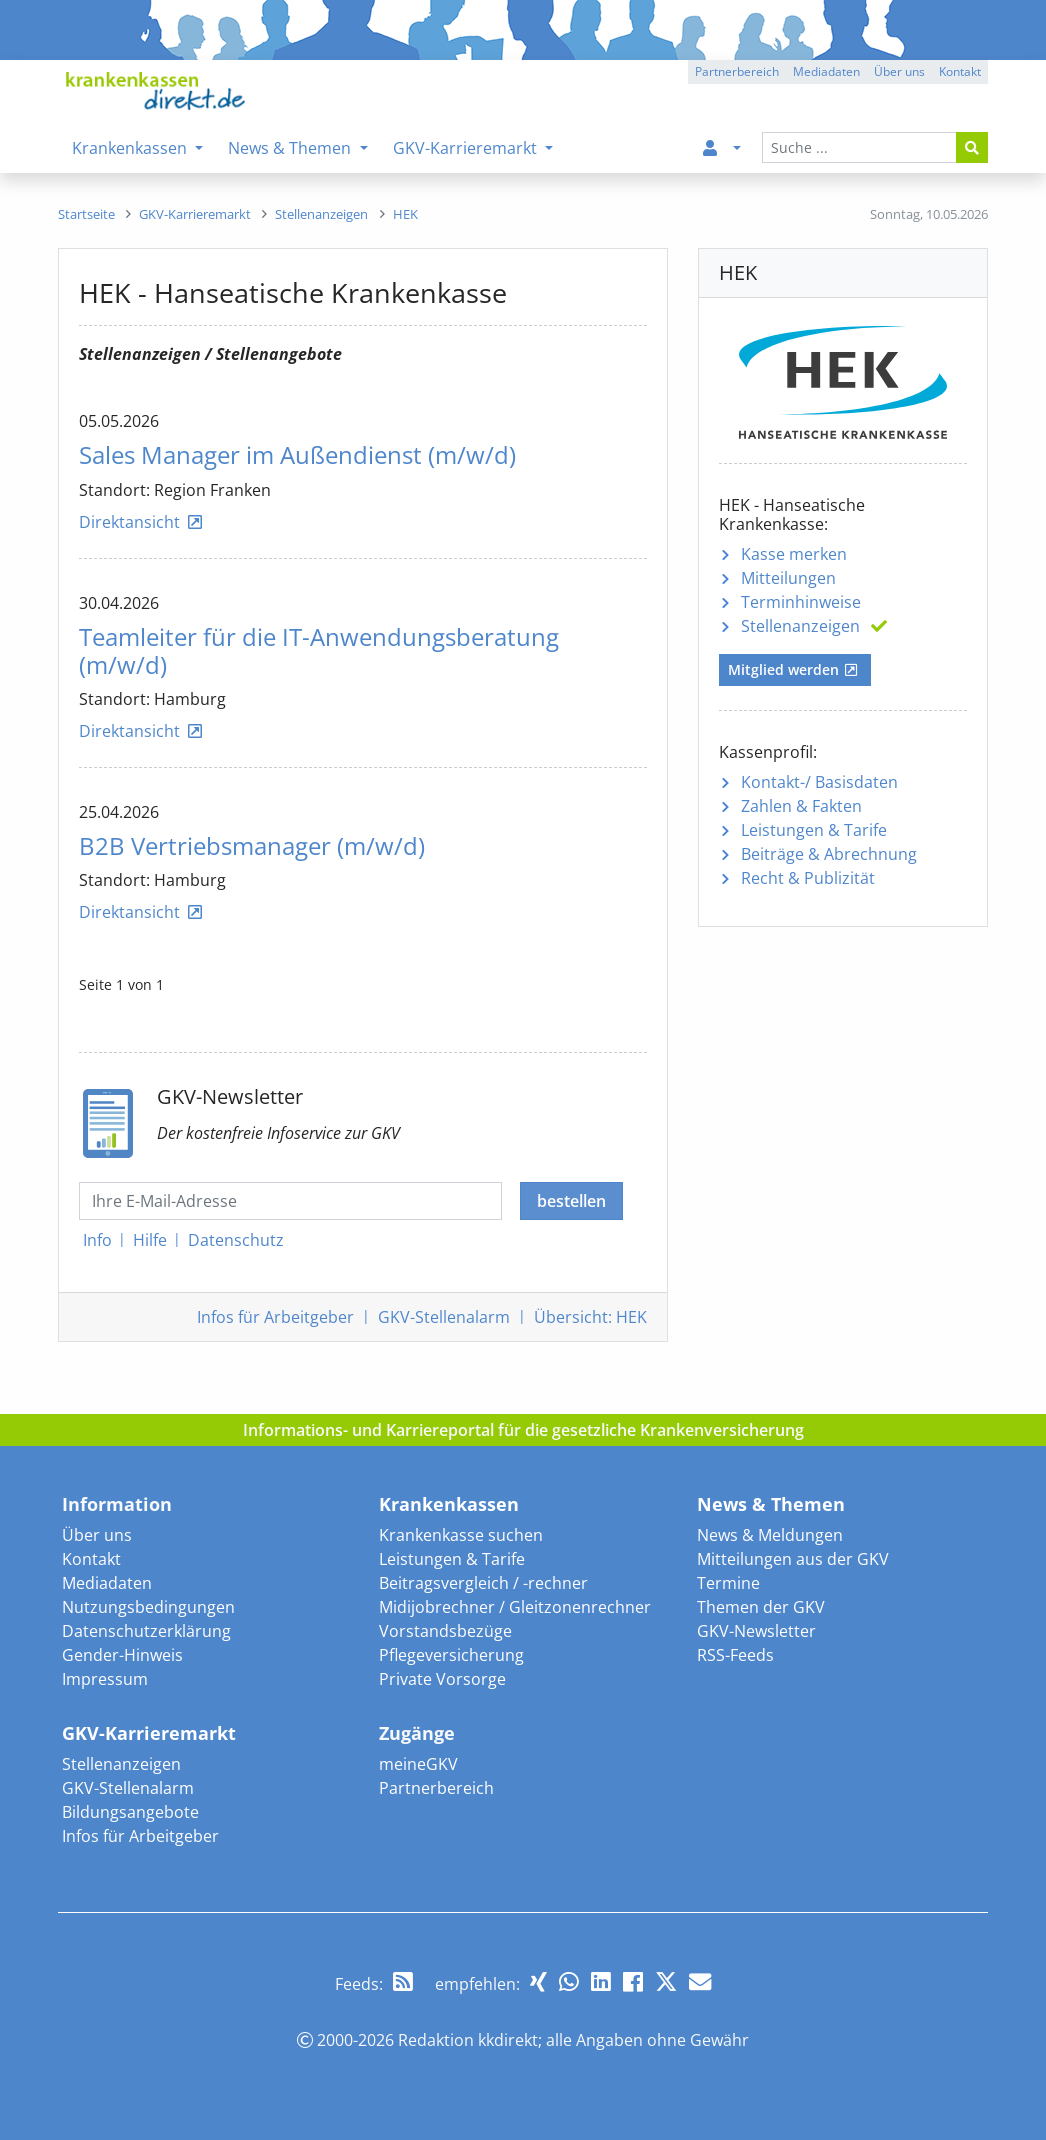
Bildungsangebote (130, 1812)
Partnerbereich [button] (737, 71)
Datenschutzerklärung (146, 1631)
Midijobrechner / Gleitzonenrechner (515, 1607)
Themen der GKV (761, 1607)
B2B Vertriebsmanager (252, 846)
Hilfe (150, 1240)
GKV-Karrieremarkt (149, 1733)
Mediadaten (107, 1583)
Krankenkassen (449, 1504)
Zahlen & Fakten (801, 806)
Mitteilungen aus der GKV (793, 1559)
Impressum (105, 1679)
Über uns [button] (899, 71)
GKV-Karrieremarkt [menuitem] (467, 148)
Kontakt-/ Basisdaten (819, 782)
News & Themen (771, 1504)
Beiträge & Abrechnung (829, 854)
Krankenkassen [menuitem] (131, 148)
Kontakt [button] (960, 71)
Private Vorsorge (442, 1679)
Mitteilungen (788, 578)
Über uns (97, 1535)
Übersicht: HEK (590, 1317)
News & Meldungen (770, 1535)
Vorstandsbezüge (445, 1631)
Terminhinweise (801, 602)
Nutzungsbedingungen (148, 1607)
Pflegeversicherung (451, 1655)
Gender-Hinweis (122, 1655)
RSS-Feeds (735, 1655)
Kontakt (91, 1559)
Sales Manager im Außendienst (297, 455)
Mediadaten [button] (826, 71)
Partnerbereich (436, 1788)
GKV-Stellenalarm (128, 1788)
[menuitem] (718, 148)
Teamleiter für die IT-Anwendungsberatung (319, 651)
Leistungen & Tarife (814, 830)
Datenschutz (236, 1240)
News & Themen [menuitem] (291, 148)
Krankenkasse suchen (461, 1535)
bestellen (571, 1201)
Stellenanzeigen (800, 626)
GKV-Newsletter (756, 1631)
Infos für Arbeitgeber (140, 1836)
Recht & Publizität (808, 878)
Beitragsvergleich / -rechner (483, 1583)
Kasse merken (794, 554)
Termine (728, 1583)
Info (97, 1240)
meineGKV (418, 1764)
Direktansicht (129, 522)
